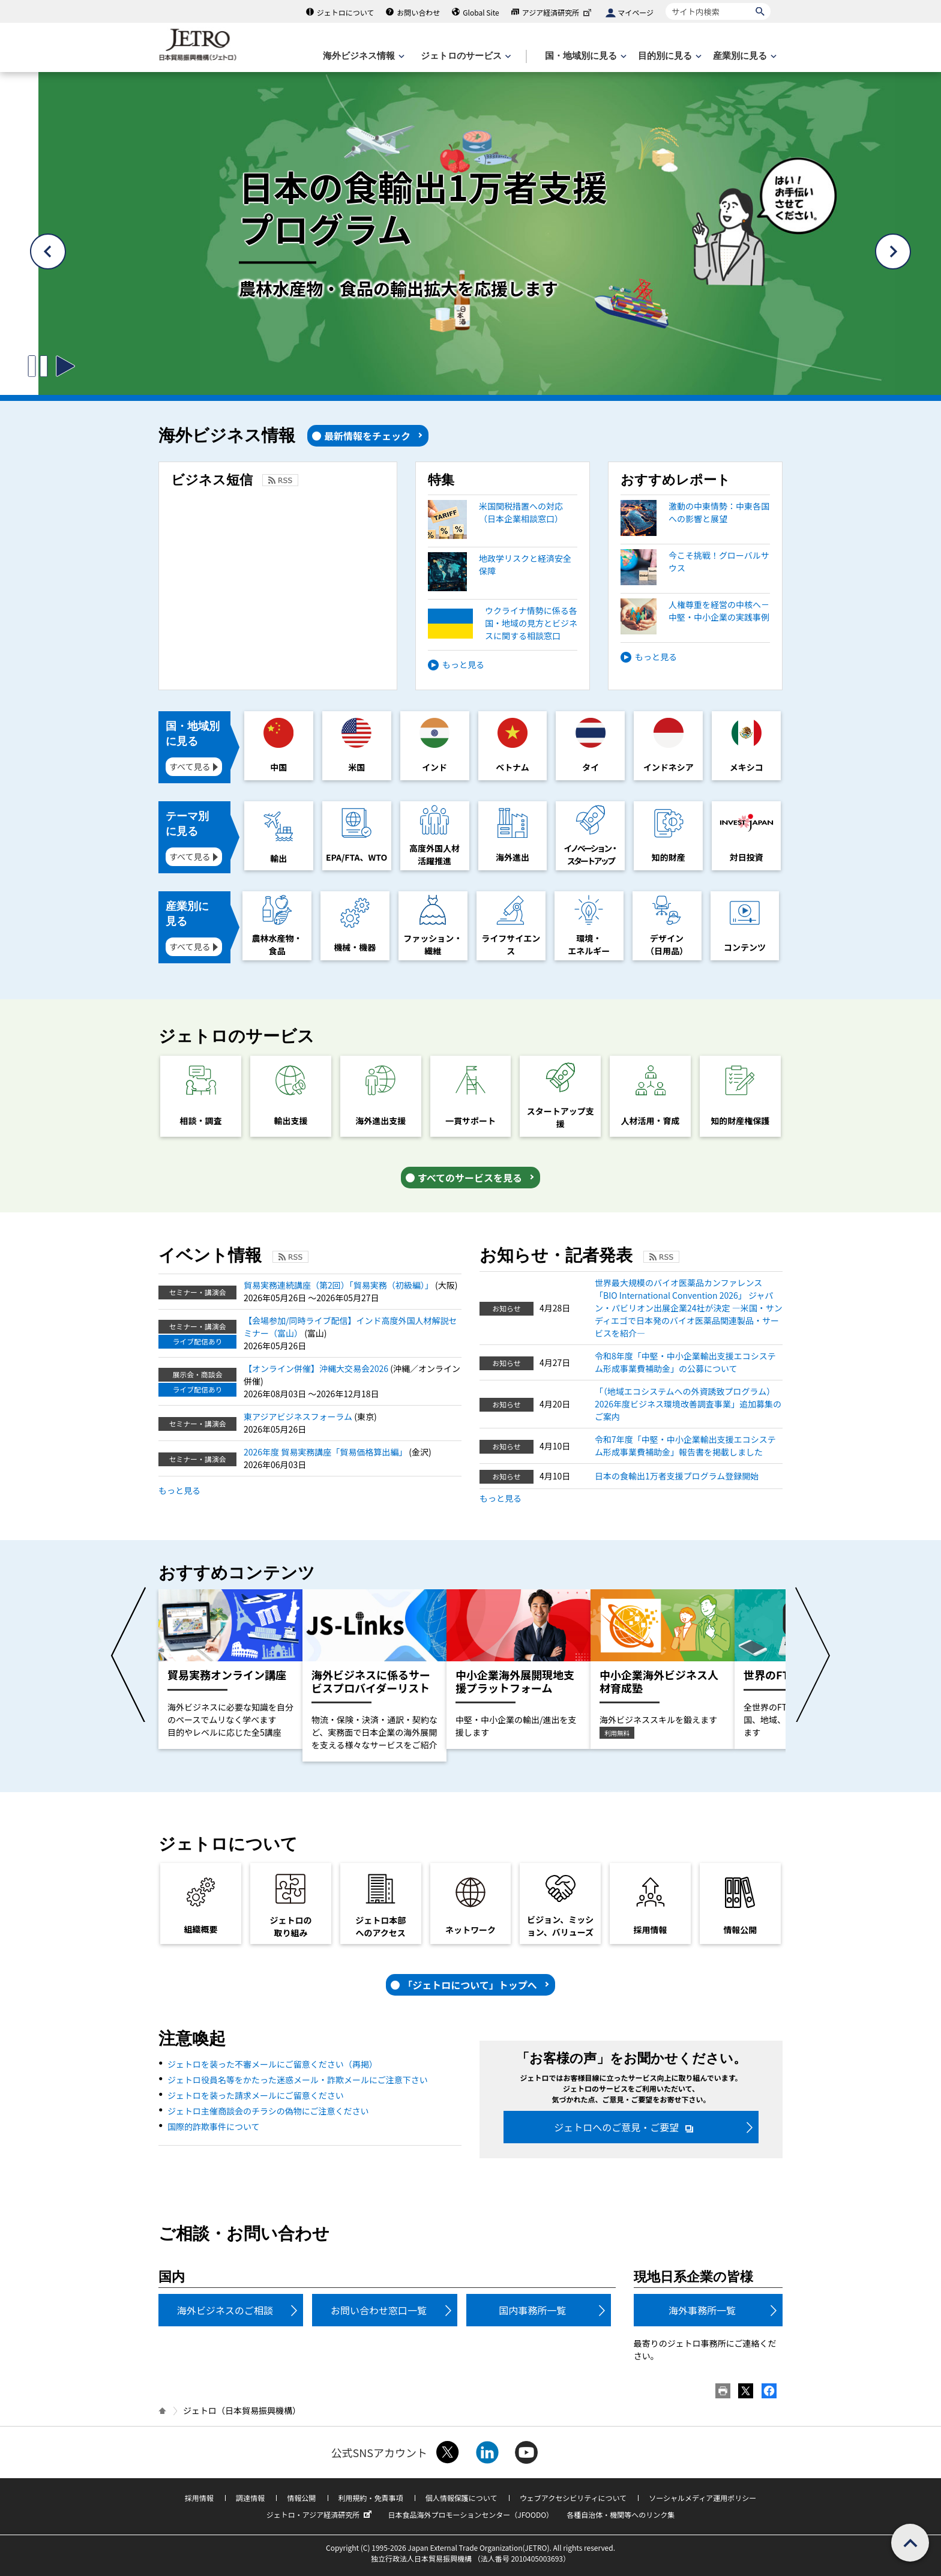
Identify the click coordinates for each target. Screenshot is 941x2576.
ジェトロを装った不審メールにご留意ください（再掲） (272, 2064)
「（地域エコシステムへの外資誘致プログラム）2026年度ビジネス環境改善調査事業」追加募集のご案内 (688, 1403)
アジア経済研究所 (558, 12)
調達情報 (250, 2498)
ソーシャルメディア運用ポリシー (702, 2498)
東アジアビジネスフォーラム (299, 1416)
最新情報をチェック (367, 436)
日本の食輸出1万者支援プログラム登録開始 (677, 1476)
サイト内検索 (665, 2)
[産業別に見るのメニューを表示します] (743, 56)
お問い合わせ (418, 12)
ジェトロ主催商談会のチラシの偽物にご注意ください (267, 2111)
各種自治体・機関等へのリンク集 (621, 2514)
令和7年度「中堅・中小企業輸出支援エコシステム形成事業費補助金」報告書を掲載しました (685, 1445)
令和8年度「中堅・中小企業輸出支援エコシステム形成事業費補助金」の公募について (685, 1362)
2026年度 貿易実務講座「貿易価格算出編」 (326, 1452)
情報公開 (301, 2498)
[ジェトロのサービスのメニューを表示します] (465, 56)
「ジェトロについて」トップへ (470, 1985)
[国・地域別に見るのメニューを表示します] (584, 56)
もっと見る (463, 664)
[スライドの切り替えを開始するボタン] (65, 366)
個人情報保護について (461, 2498)
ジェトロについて (345, 12)
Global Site (481, 12)
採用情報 (199, 2498)
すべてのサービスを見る (470, 1177)
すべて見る (189, 766)
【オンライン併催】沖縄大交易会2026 (317, 1368)
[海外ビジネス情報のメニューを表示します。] (362, 56)
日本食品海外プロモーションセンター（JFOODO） (470, 2514)
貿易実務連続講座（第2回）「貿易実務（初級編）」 (339, 1285)
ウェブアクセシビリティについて (573, 2498)
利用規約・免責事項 (370, 2498)
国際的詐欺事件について (213, 2126)
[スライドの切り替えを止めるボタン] (38, 366)
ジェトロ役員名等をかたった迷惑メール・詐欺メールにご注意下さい (297, 2080)
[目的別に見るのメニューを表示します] (668, 56)
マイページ (636, 12)
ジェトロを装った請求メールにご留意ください (255, 2095)
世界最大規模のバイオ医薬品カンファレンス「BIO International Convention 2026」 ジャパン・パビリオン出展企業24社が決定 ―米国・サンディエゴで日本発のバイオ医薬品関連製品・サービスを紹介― (689, 1308)
